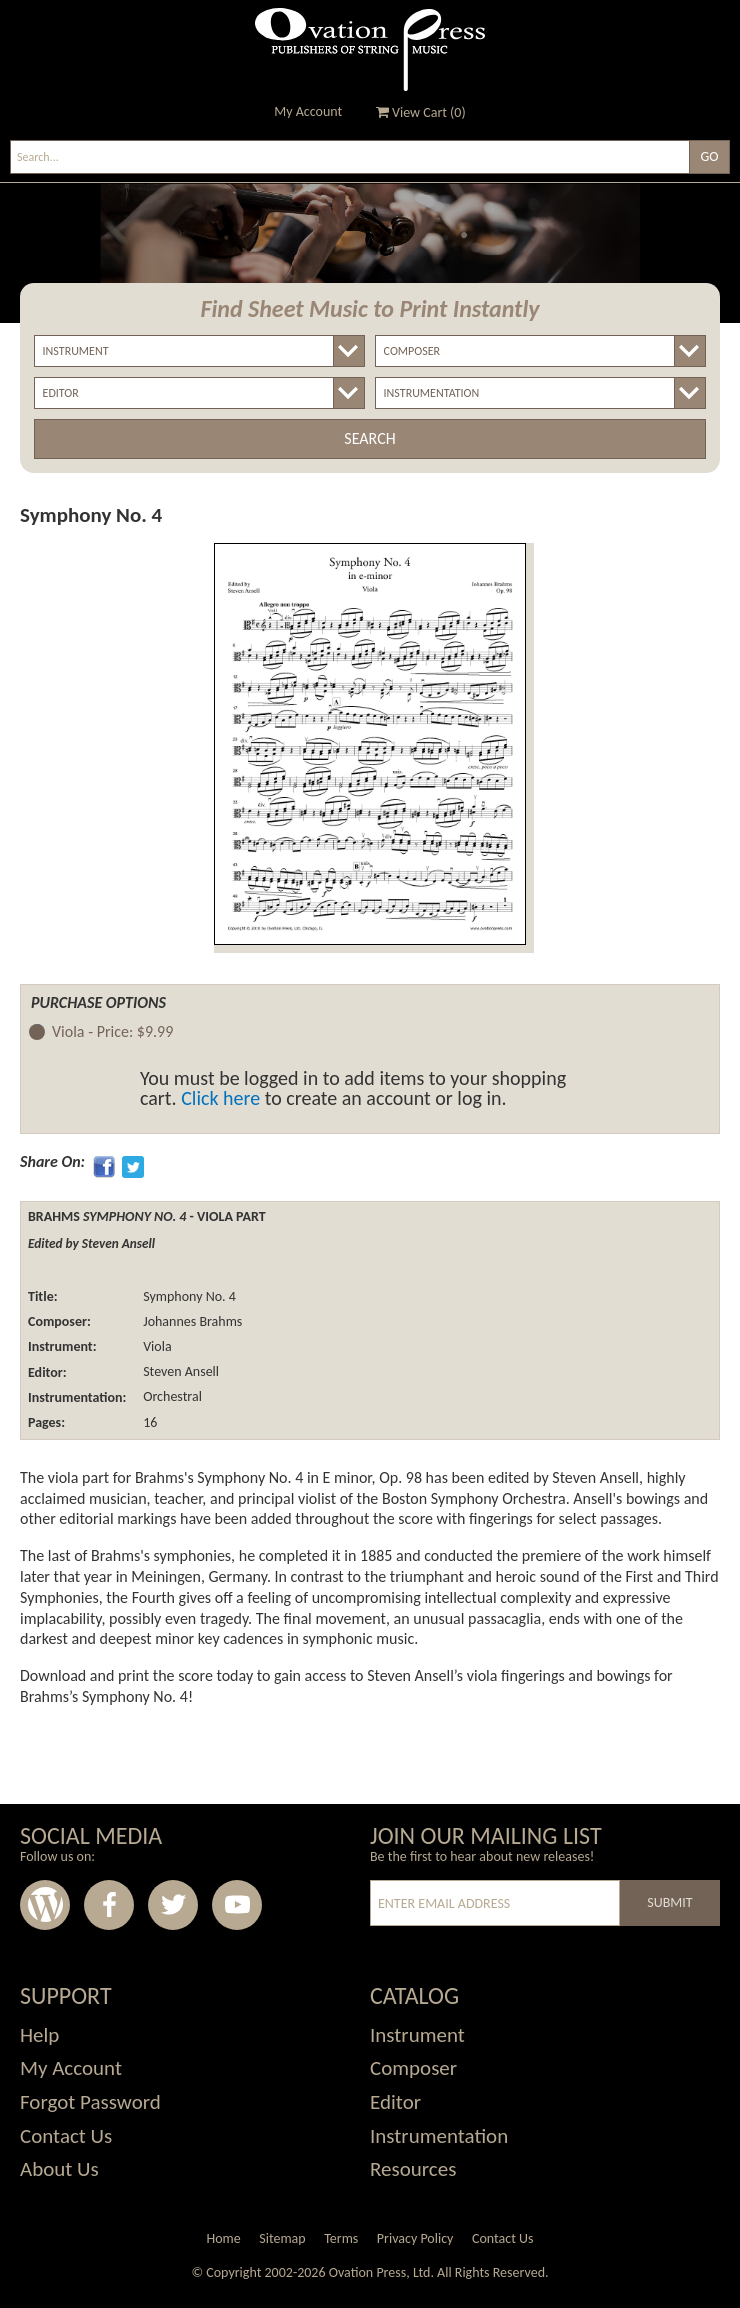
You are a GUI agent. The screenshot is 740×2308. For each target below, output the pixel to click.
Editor (395, 2102)
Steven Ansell (179, 1372)
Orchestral (171, 1397)
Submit (669, 1902)
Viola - (112, 1032)
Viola (156, 1346)
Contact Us (66, 2136)
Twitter (173, 1905)
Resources (413, 2169)
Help (39, 2035)
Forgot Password (90, 2102)
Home (223, 2238)
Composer (413, 2068)
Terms (341, 2238)
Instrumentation (439, 2136)
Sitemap (282, 2238)
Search (369, 438)
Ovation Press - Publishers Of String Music (370, 49)
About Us (59, 2169)
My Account (308, 111)
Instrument (417, 2035)
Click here (220, 1098)
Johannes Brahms (191, 1321)
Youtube (237, 1905)
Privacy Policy (415, 2238)
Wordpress (45, 1905)
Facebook (109, 1905)
